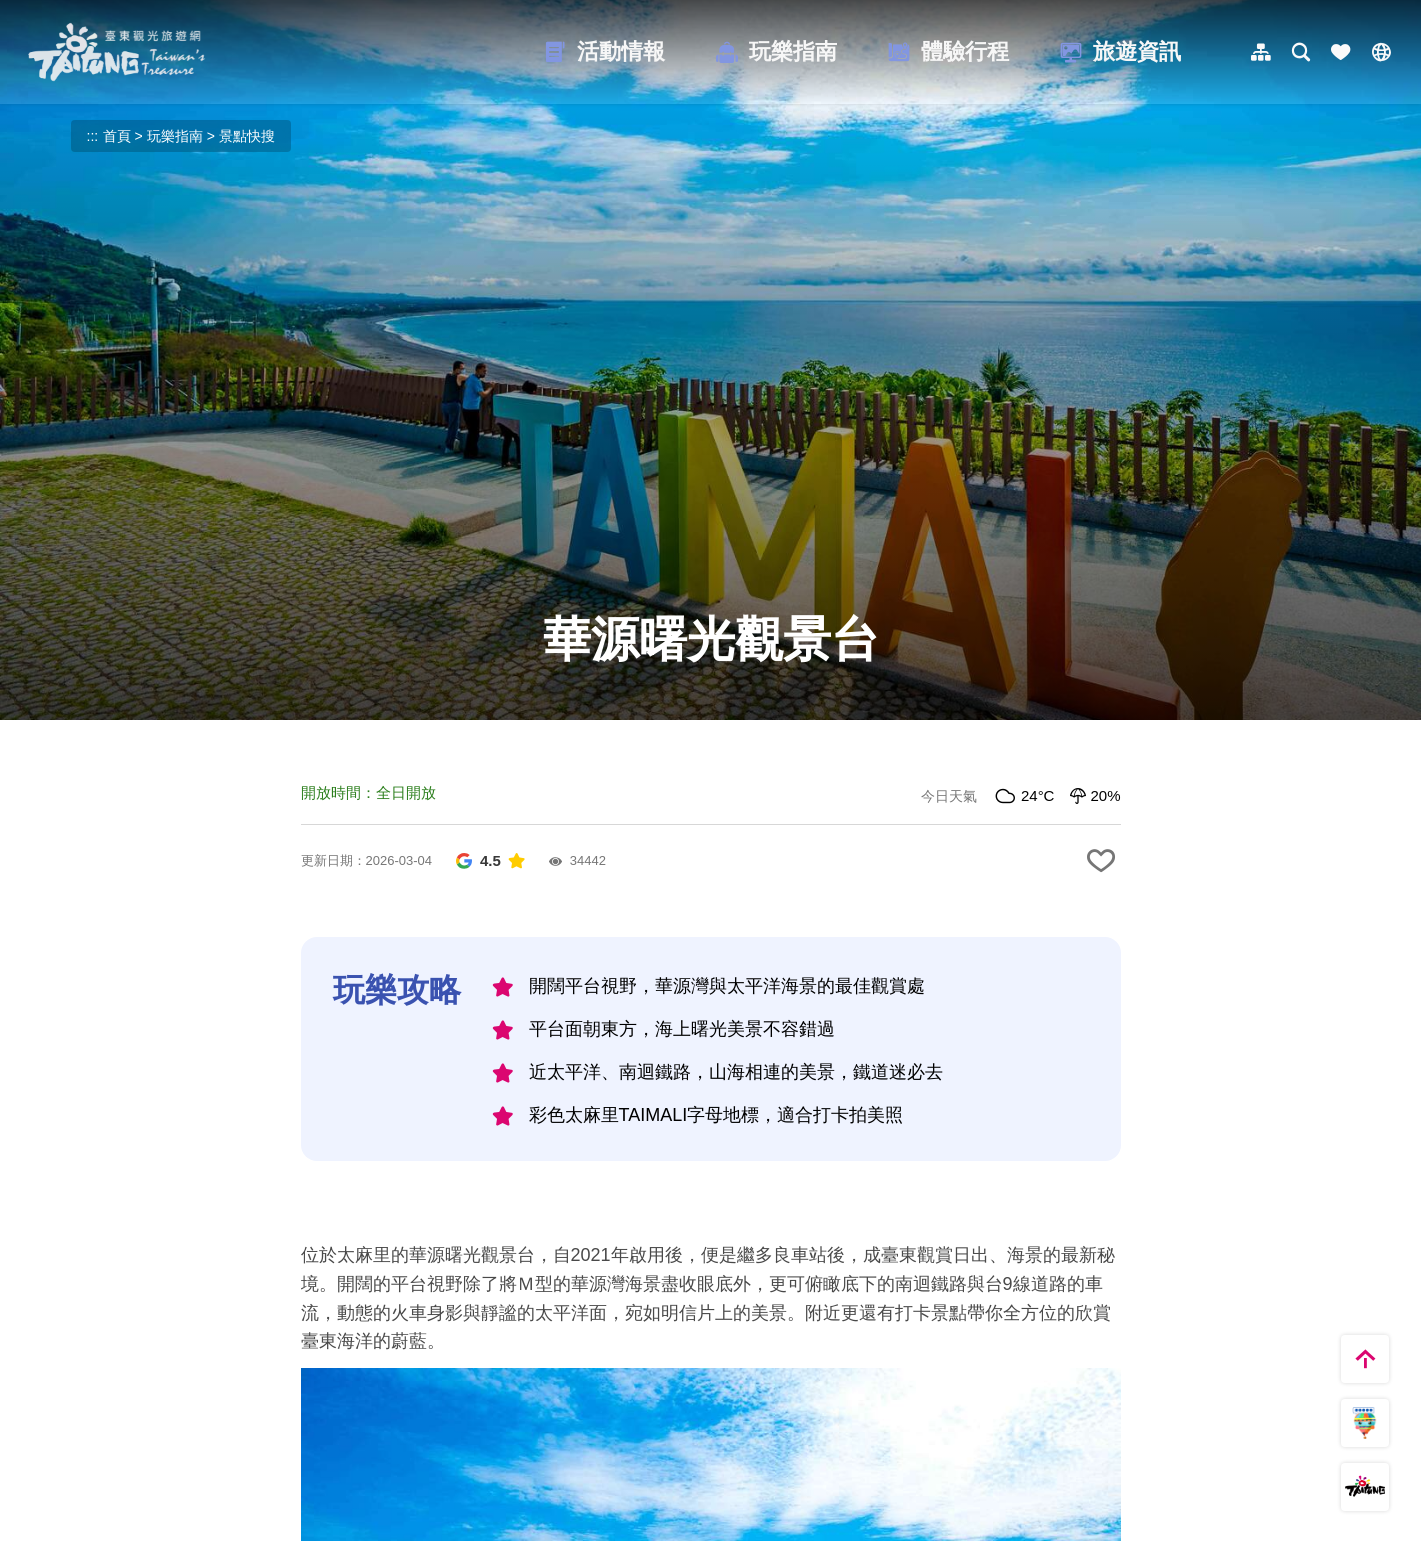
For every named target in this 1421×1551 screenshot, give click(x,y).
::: (93, 136)
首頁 (117, 136)
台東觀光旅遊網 (116, 52)
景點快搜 (247, 136)
